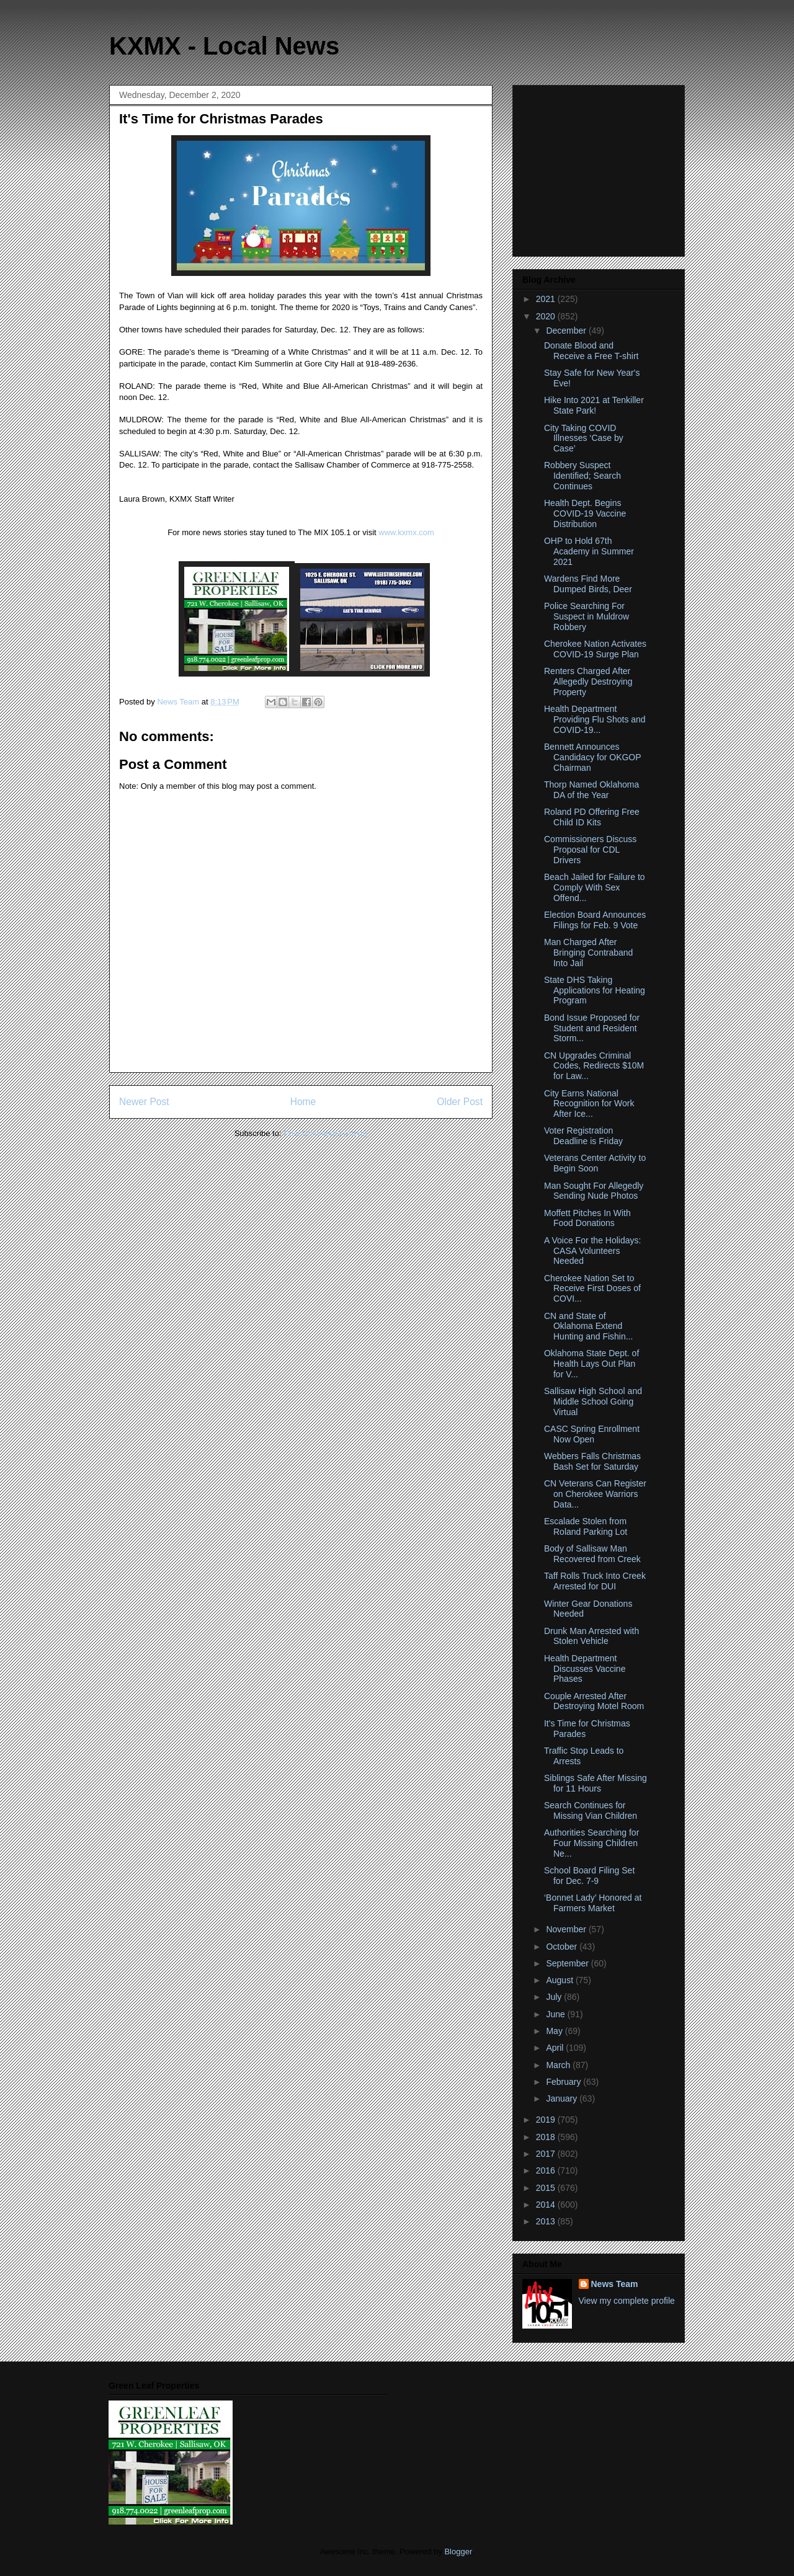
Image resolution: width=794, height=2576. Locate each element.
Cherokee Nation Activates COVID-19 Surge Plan (595, 649)
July (555, 1997)
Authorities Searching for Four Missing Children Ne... (591, 1843)
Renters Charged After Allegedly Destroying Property (588, 681)
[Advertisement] (599, 167)
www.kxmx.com (405, 532)
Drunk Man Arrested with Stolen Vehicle (591, 1636)
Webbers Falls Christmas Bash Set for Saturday (592, 1461)
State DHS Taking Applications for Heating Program (594, 990)
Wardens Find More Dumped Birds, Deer (588, 584)
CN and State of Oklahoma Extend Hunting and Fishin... (588, 1326)
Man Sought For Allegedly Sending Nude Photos (593, 1191)
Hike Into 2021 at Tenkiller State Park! (594, 405)
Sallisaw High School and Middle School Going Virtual (593, 1401)
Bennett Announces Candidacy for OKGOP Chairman (592, 757)
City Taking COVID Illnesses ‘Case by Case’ (583, 438)
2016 (547, 2170)
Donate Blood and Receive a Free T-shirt (591, 350)
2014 (547, 2205)
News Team (614, 2284)
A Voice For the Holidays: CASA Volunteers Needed (592, 1250)
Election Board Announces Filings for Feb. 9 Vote (595, 920)
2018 (547, 2137)
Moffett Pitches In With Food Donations (587, 1218)
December (567, 330)
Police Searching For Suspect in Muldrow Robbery (586, 616)
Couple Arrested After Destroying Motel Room (594, 1701)
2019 (547, 2120)
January (562, 2098)
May (555, 2031)
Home (303, 1101)
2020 (547, 316)
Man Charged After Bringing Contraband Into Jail (588, 952)
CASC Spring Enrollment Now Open (592, 1434)
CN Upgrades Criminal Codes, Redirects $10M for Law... (594, 1065)
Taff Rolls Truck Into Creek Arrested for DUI (595, 1581)
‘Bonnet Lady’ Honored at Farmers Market (592, 1903)
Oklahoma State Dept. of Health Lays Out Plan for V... (591, 1363)
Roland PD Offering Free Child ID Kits (592, 817)
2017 (547, 2154)
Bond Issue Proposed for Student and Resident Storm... (592, 1028)
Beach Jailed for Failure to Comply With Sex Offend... (594, 887)
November (567, 1929)
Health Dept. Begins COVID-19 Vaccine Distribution (585, 513)
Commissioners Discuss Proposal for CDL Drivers (590, 849)
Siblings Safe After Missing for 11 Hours (595, 1783)
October (562, 1947)
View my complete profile (627, 2301)
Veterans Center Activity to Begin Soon (595, 1163)
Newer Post (144, 1101)
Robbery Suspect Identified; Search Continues (582, 475)
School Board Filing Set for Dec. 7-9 (589, 1875)
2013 (547, 2221)
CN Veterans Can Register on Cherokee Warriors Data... (595, 1493)
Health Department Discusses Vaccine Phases (584, 1668)
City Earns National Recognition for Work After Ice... (589, 1103)
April (556, 2048)
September (568, 1963)
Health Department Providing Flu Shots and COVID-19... (595, 719)
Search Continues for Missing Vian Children (590, 1810)
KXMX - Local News (224, 46)
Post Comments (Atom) (325, 1133)
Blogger (457, 2551)
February (564, 2082)
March (559, 2065)
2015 (547, 2188)
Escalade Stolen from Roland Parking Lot (585, 1526)
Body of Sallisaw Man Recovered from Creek (592, 1553)
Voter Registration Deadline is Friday (583, 1136)
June (556, 2014)
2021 (547, 299)
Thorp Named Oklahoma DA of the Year (591, 789)
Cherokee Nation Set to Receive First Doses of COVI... (592, 1288)
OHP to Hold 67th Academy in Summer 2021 (589, 551)
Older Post (460, 1101)
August (560, 1980)
